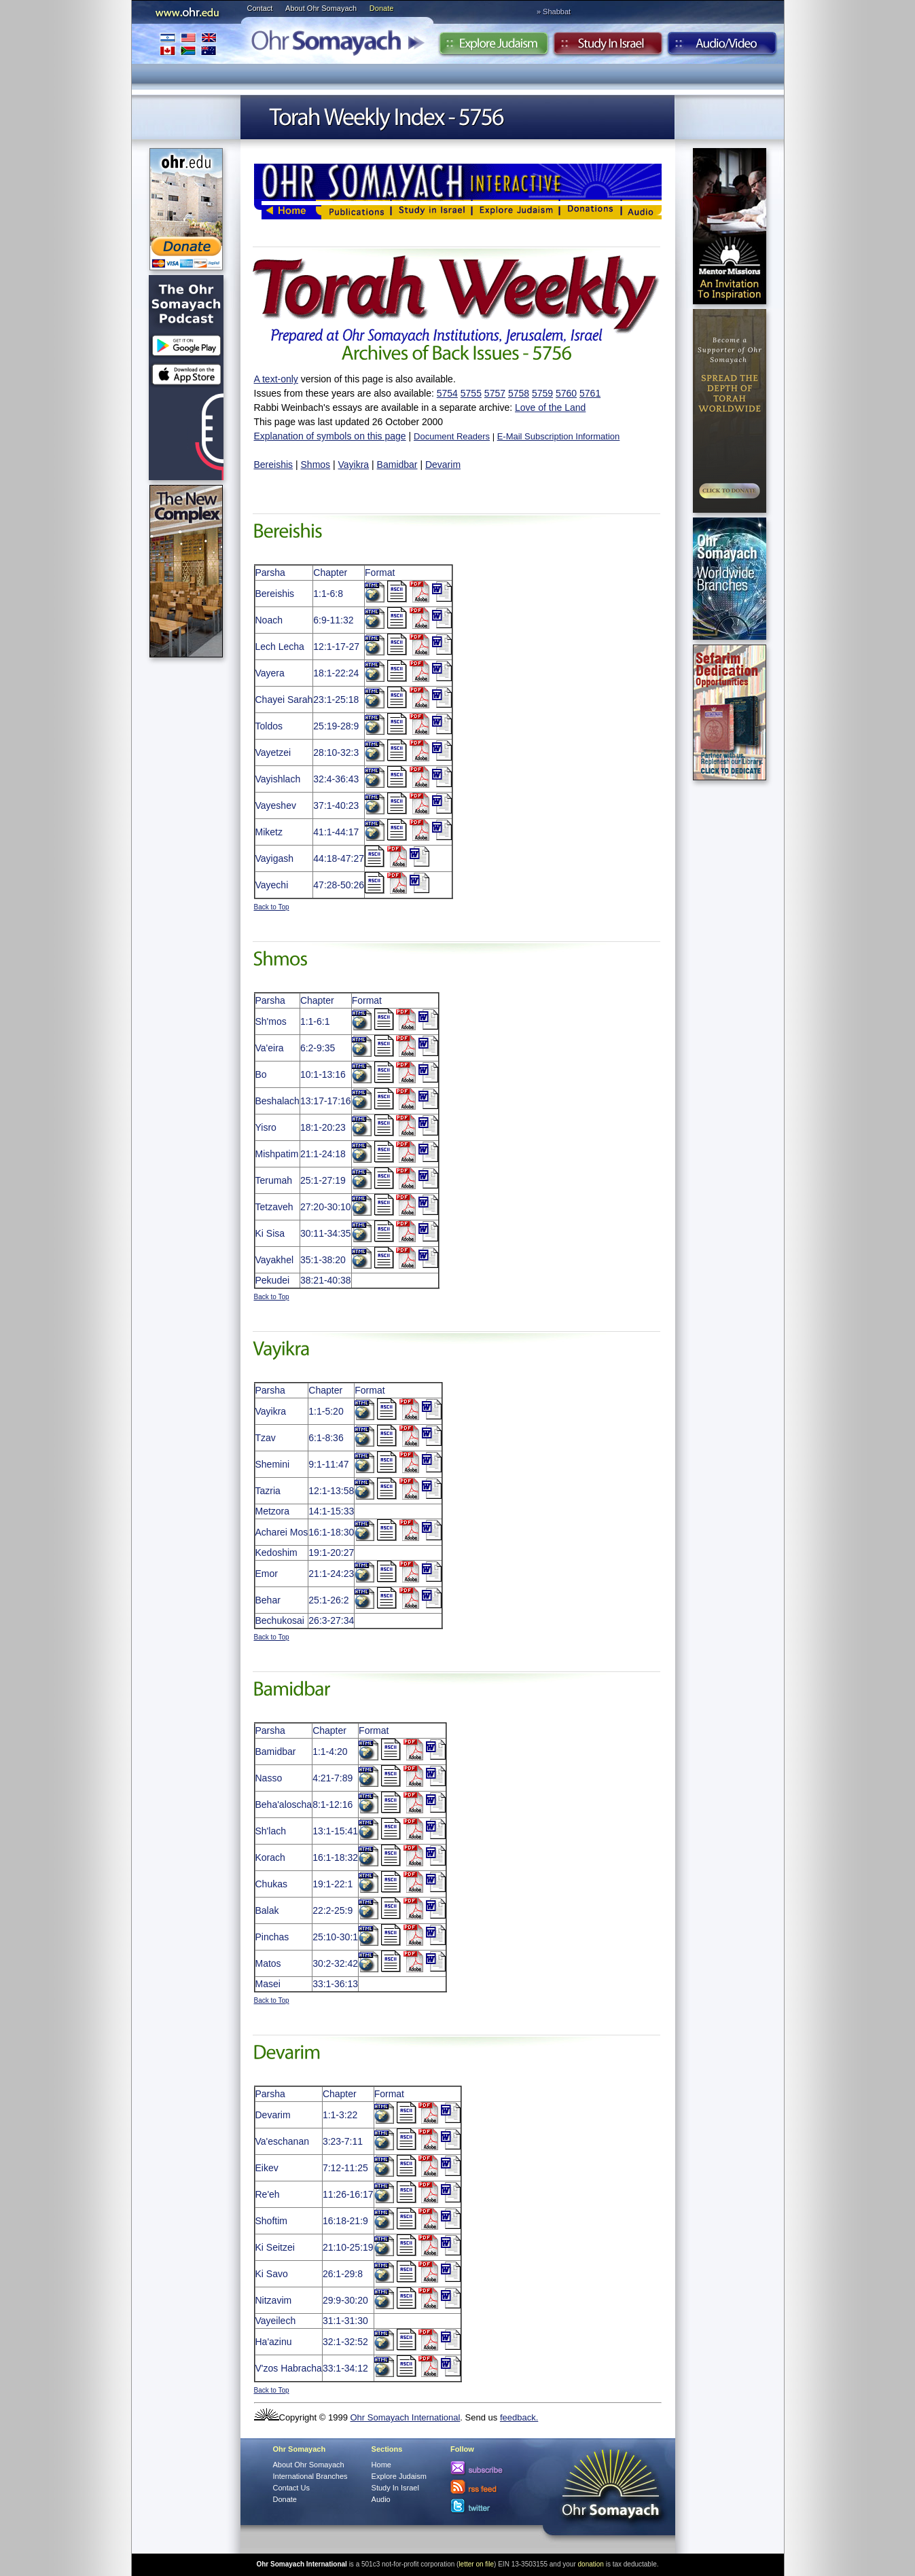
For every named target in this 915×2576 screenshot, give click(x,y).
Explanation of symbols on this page (330, 436)
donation (591, 2564)
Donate (381, 8)
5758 (518, 393)
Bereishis (273, 464)
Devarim (443, 464)
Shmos (316, 464)
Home (381, 2465)
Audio (722, 47)
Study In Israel (395, 2488)
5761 (589, 393)
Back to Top (271, 907)
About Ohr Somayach (321, 8)
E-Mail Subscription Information (558, 436)
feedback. (519, 2417)
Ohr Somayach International (405, 2417)
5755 (471, 393)
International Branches (188, 44)
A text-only (276, 379)
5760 (566, 393)
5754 (447, 393)
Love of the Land (550, 407)
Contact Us (291, 2488)
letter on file (476, 2564)
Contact (260, 8)
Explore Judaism (493, 47)
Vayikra (354, 464)
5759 (542, 393)
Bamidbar (397, 464)
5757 (494, 393)
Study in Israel (608, 47)
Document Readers (452, 436)
